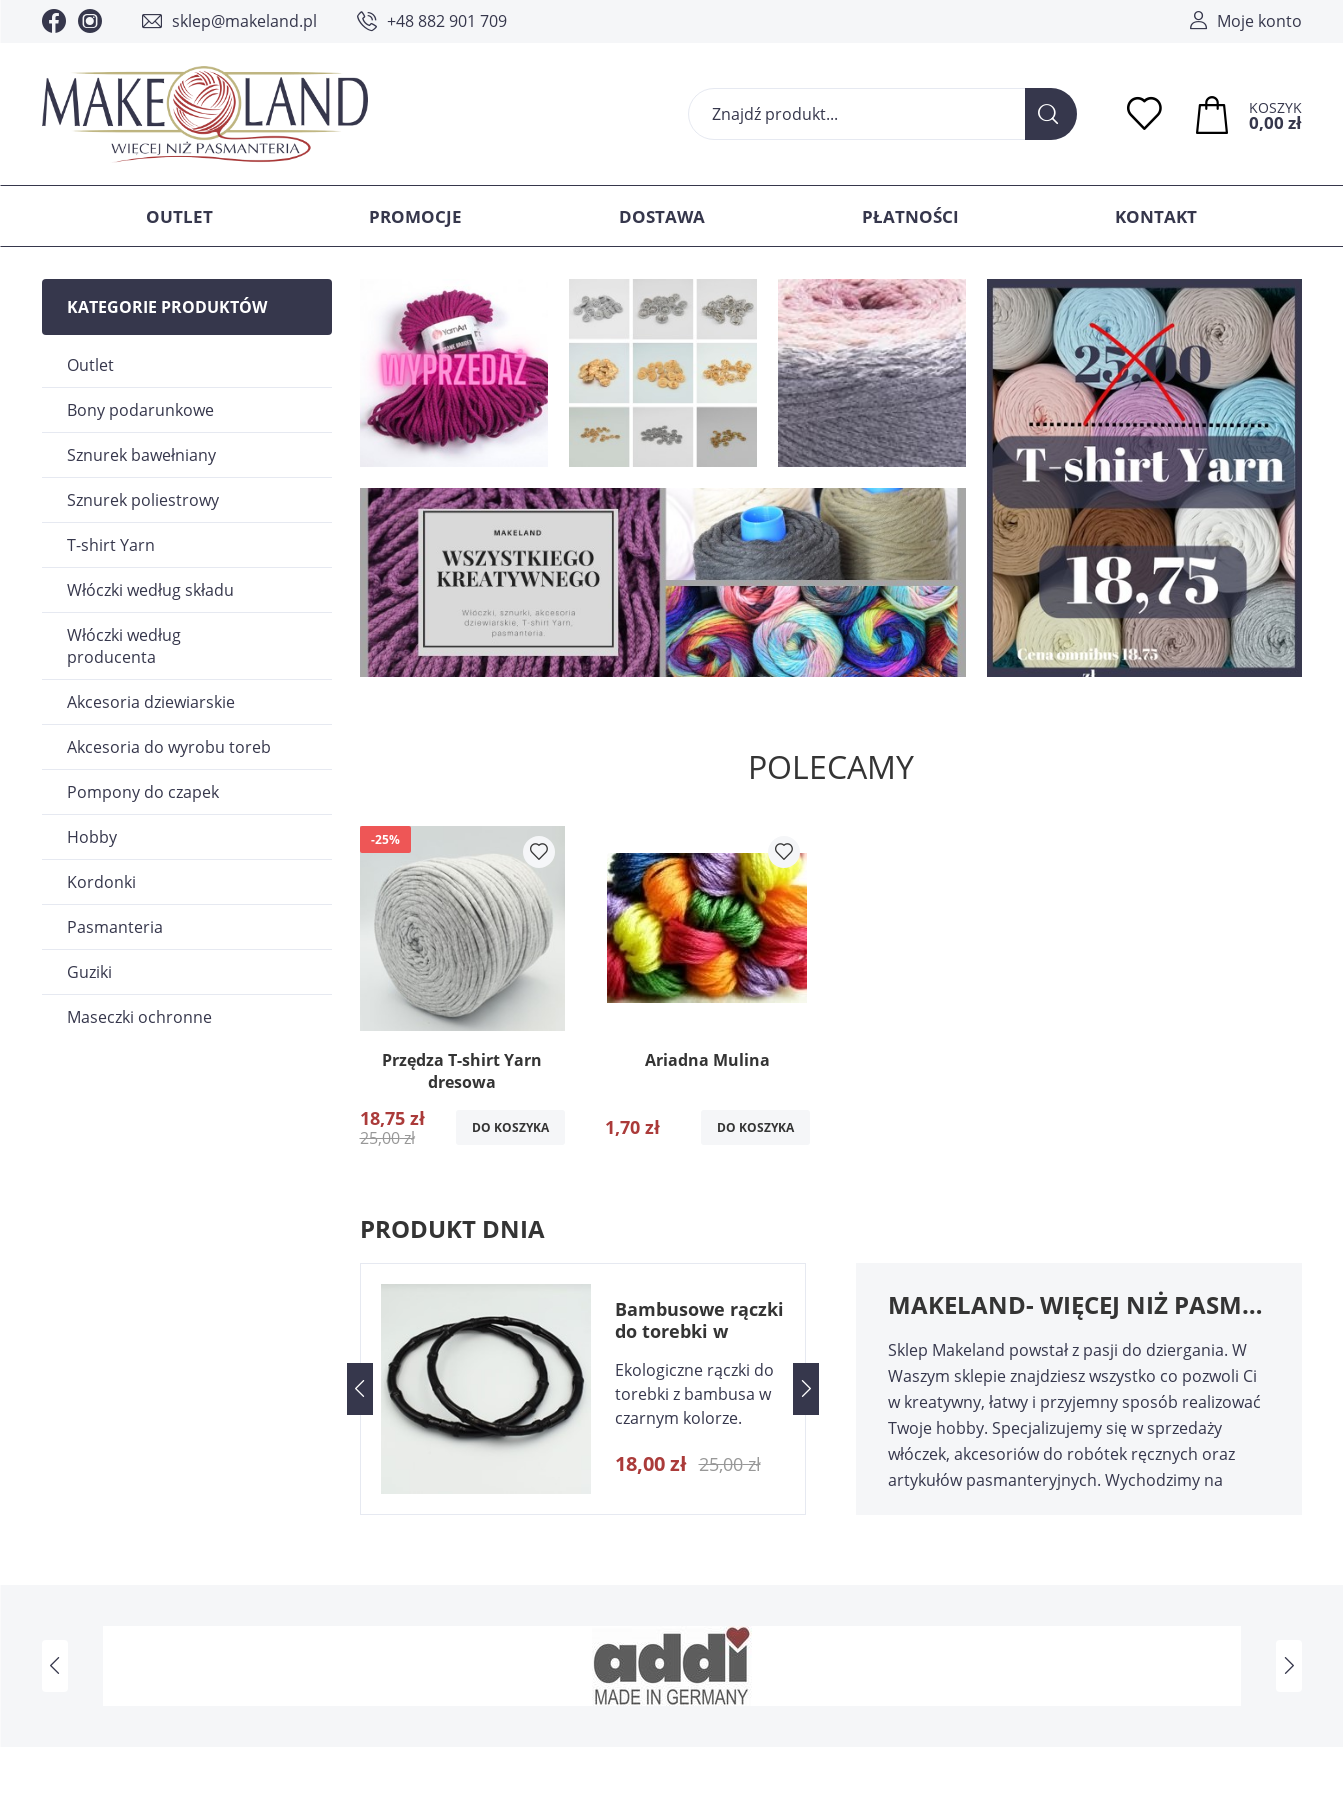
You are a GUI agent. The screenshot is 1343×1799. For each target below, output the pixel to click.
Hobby (92, 837)
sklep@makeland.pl (244, 21)
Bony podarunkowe (140, 410)
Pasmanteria (115, 927)
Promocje (415, 216)
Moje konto (1259, 21)
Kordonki (101, 882)
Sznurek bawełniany (141, 455)
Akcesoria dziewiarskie (151, 702)
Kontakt (1156, 216)
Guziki (89, 972)
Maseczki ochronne (139, 1017)
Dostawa (662, 216)
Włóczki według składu (150, 590)
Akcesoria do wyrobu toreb (169, 747)
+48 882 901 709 (447, 21)
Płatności (910, 216)
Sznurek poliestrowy (143, 500)
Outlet (179, 216)
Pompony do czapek (143, 792)
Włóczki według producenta (124, 646)
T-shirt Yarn (111, 545)
